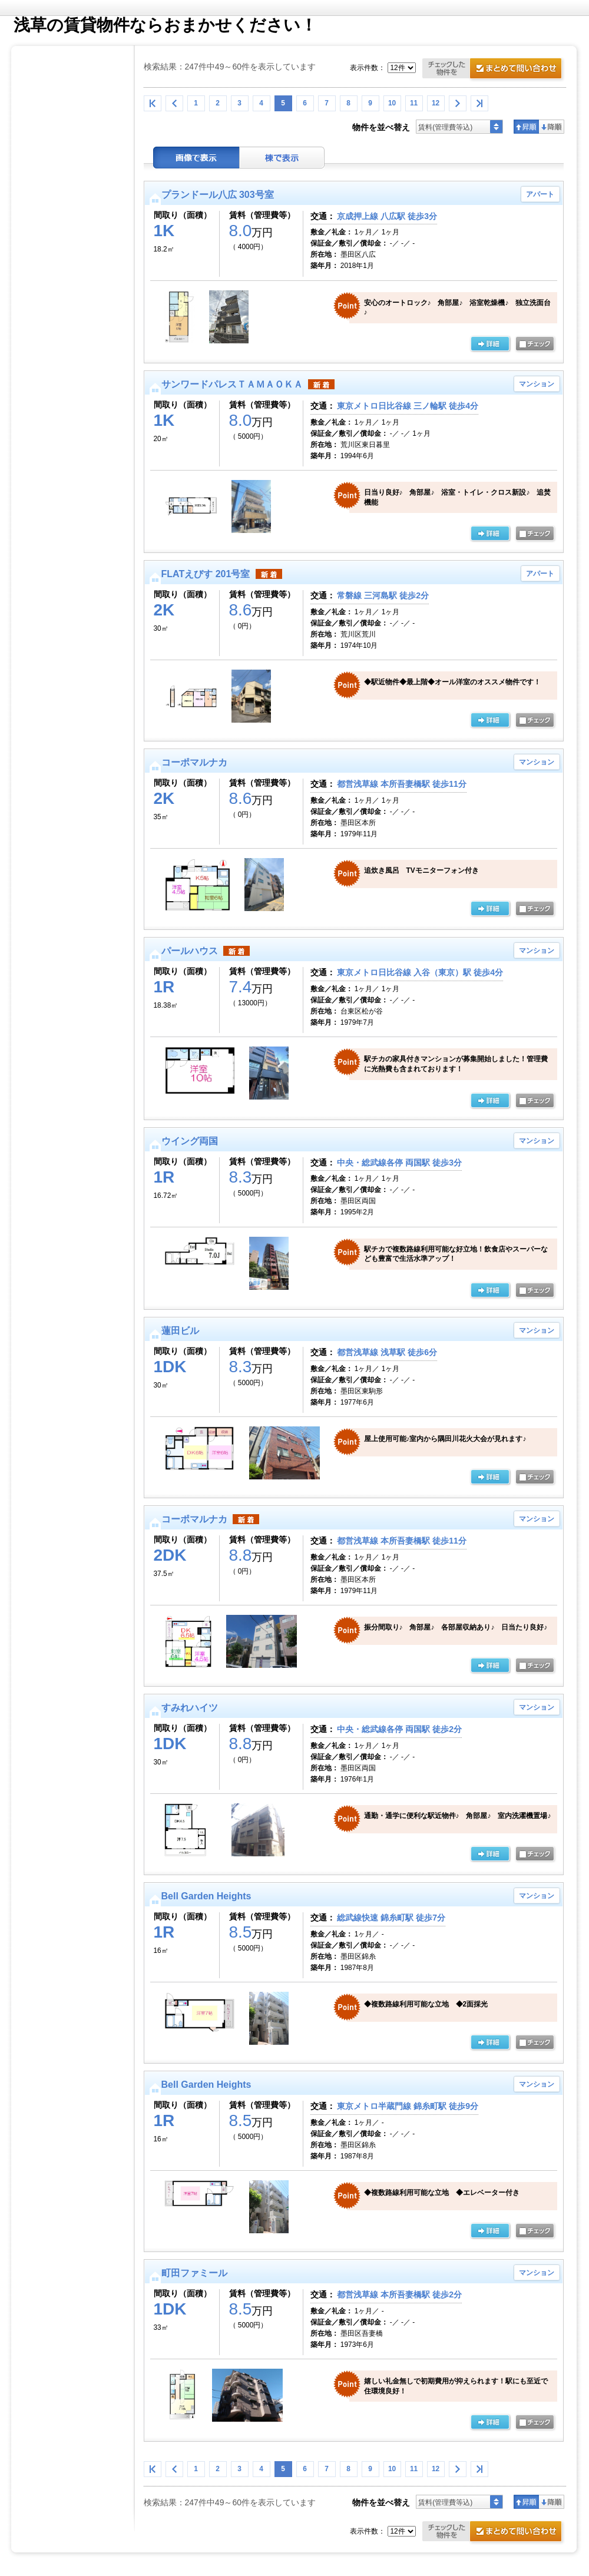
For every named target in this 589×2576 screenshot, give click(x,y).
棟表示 (282, 157)
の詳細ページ (490, 344)
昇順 (526, 127)
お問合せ (494, 70)
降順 (551, 127)
